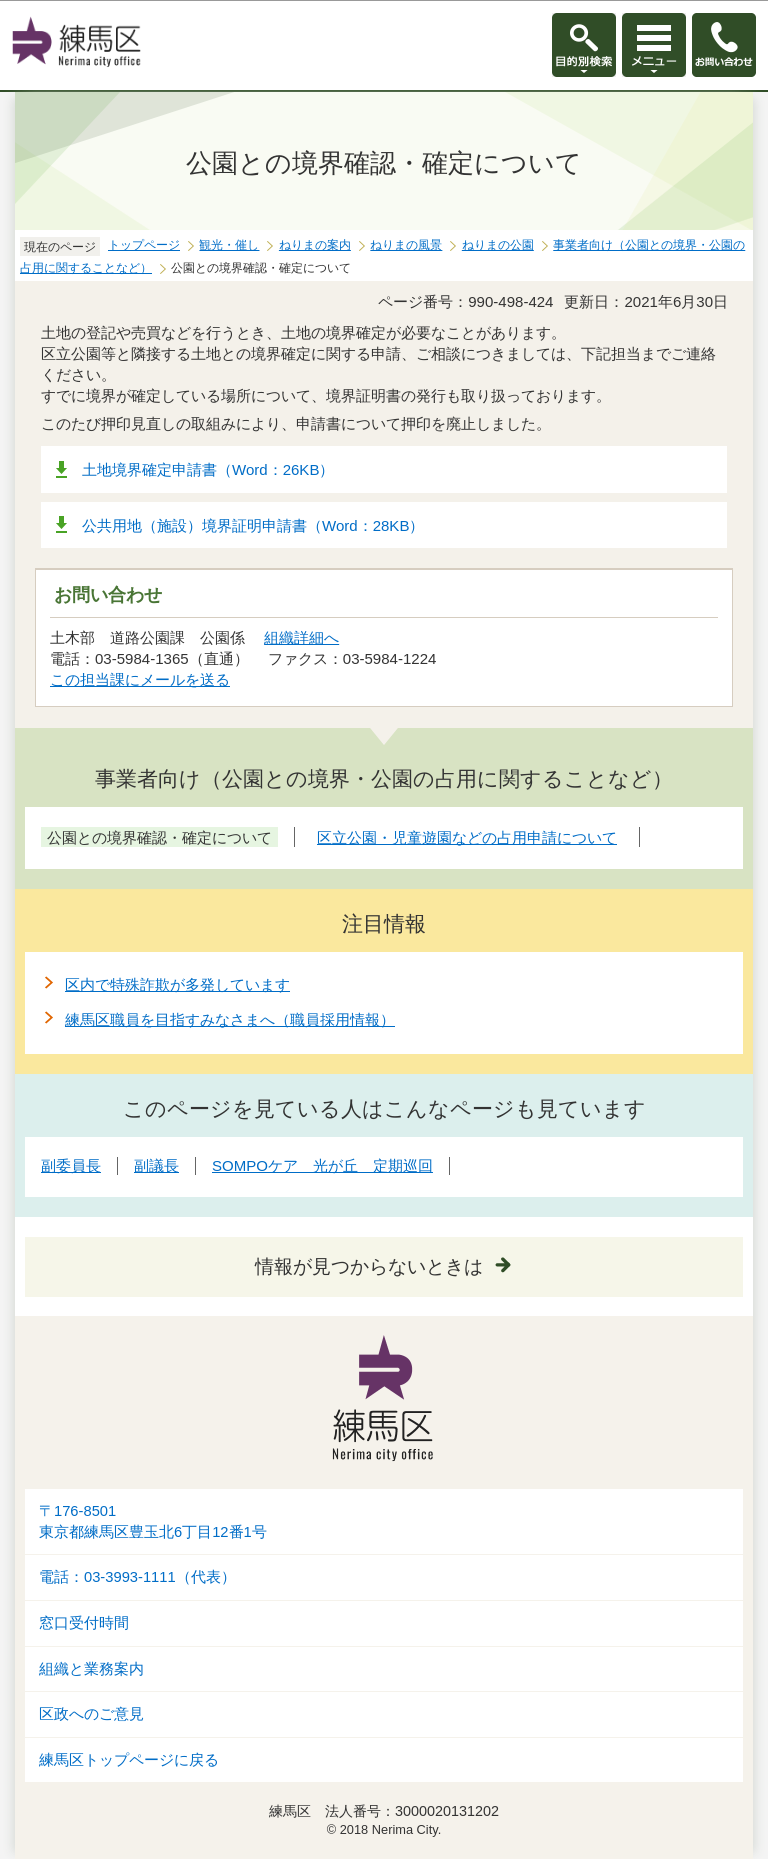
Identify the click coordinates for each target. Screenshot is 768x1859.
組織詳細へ (301, 637)
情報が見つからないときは (369, 1266)
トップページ (144, 245)
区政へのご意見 (91, 1714)
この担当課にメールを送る (140, 679)
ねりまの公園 (498, 245)
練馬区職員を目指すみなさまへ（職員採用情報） (230, 1019)
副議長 (156, 1165)
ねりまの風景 (406, 245)
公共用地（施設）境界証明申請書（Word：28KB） (253, 525)
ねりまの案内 (315, 245)
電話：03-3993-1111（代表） (137, 1577)
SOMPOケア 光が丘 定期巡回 (322, 1165)
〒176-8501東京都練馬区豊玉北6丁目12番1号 (153, 1521)
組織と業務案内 (91, 1669)
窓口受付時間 (84, 1623)
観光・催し (229, 245)
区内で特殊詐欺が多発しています (177, 984)
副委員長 (71, 1165)
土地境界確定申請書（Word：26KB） (208, 469)
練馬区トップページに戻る (129, 1760)
